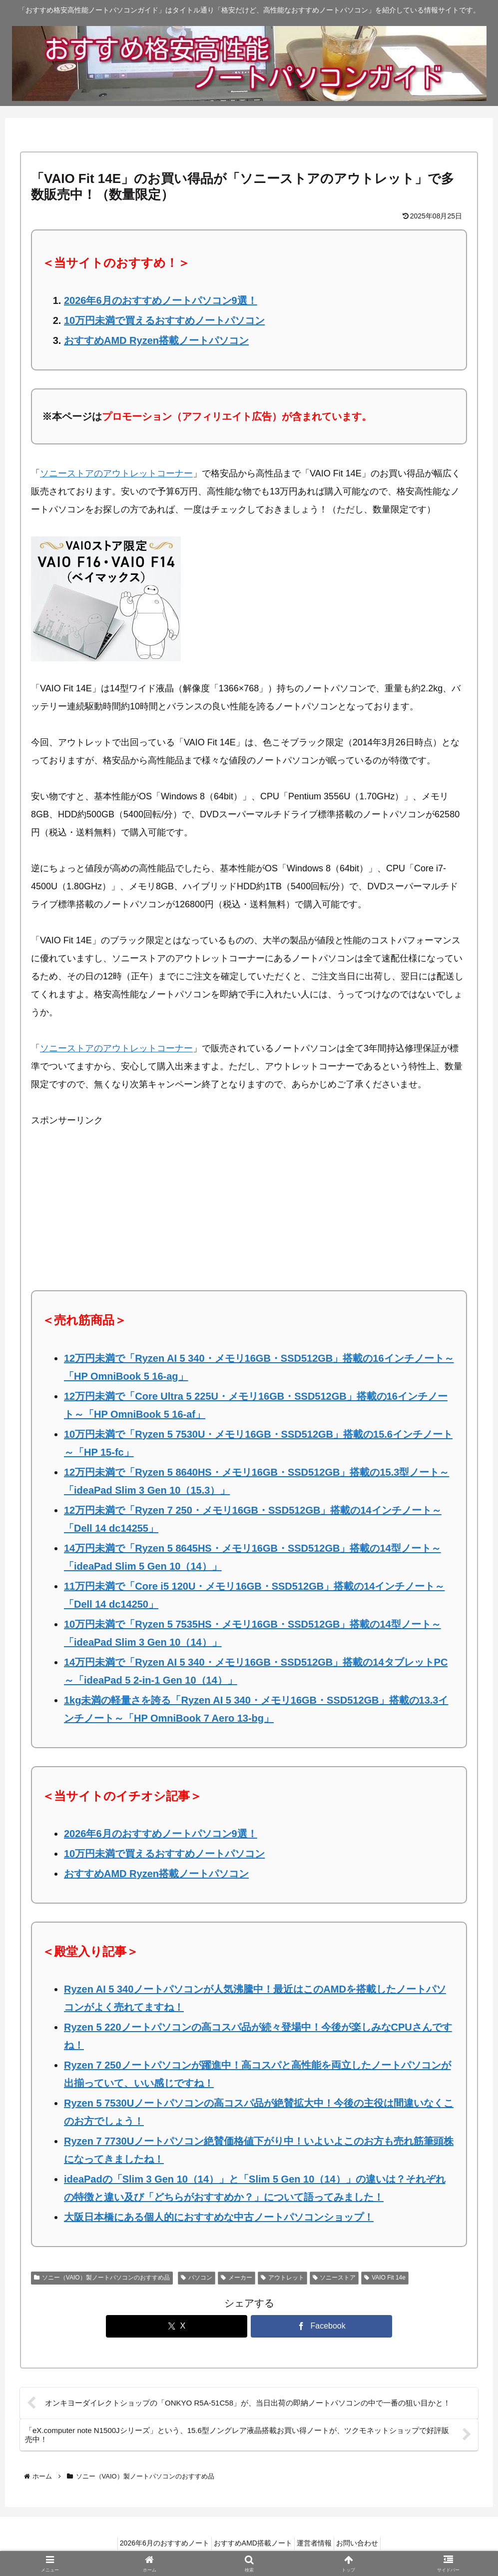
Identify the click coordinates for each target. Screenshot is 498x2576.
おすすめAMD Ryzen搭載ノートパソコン (156, 340)
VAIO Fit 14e (385, 2277)
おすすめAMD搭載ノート (250, 2545)
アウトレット (282, 2277)
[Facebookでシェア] (322, 2326)
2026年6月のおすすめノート (155, 2545)
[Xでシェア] (177, 2326)
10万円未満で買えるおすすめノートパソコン (164, 320)
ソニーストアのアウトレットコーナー (116, 473)
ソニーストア (334, 2277)
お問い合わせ (366, 2545)
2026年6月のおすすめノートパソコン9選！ (160, 300)
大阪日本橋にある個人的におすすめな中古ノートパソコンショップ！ (219, 2217)
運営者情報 (317, 2545)
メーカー (236, 2277)
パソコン (196, 2277)
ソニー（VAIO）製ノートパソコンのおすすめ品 (102, 2277)
